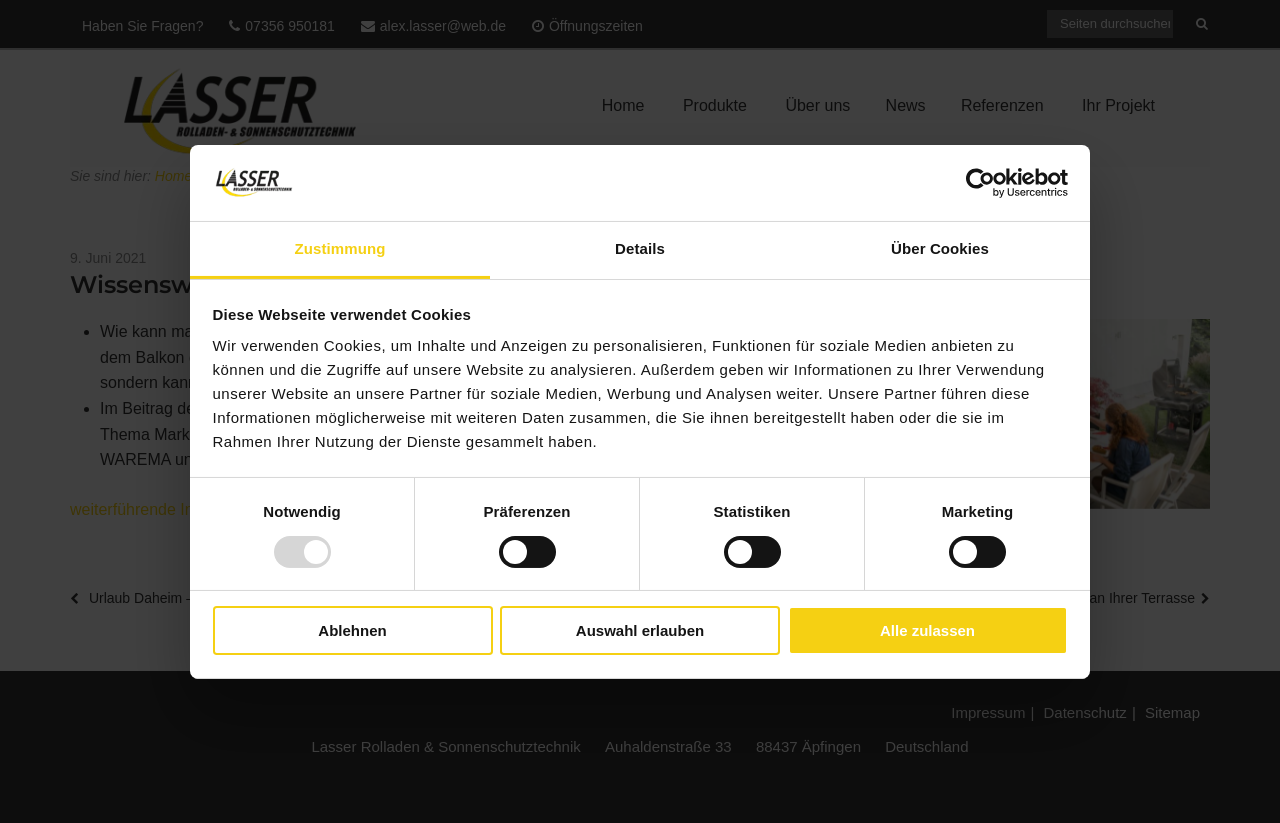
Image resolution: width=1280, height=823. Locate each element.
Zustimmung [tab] (340, 248)
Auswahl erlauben (640, 630)
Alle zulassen (927, 630)
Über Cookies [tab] (940, 248)
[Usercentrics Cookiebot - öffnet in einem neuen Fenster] (980, 183)
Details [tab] (640, 248)
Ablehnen (352, 630)
